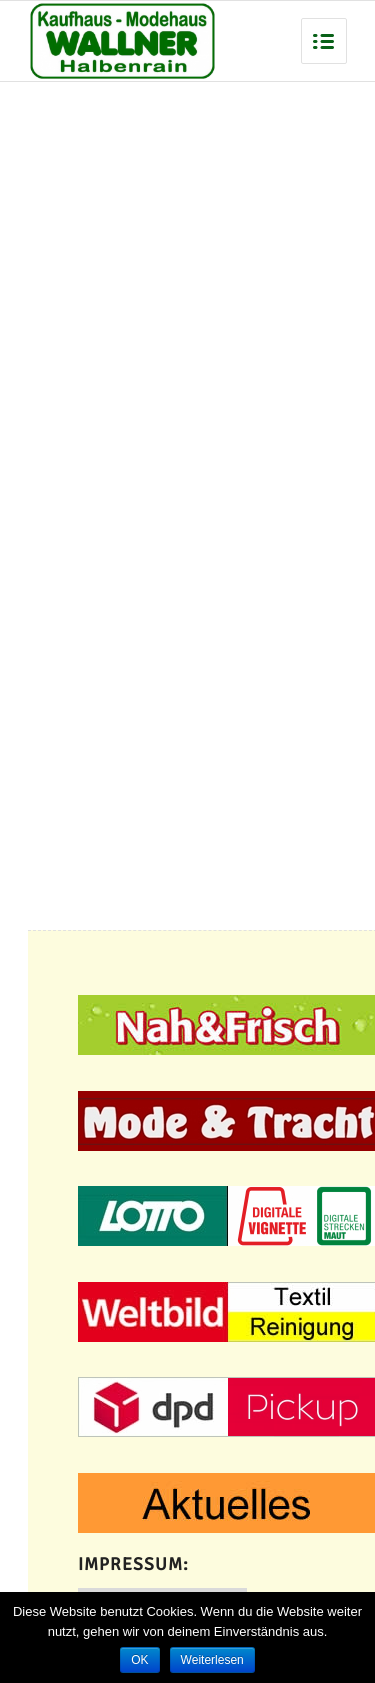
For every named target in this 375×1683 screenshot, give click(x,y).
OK (139, 1660)
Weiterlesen (212, 1660)
